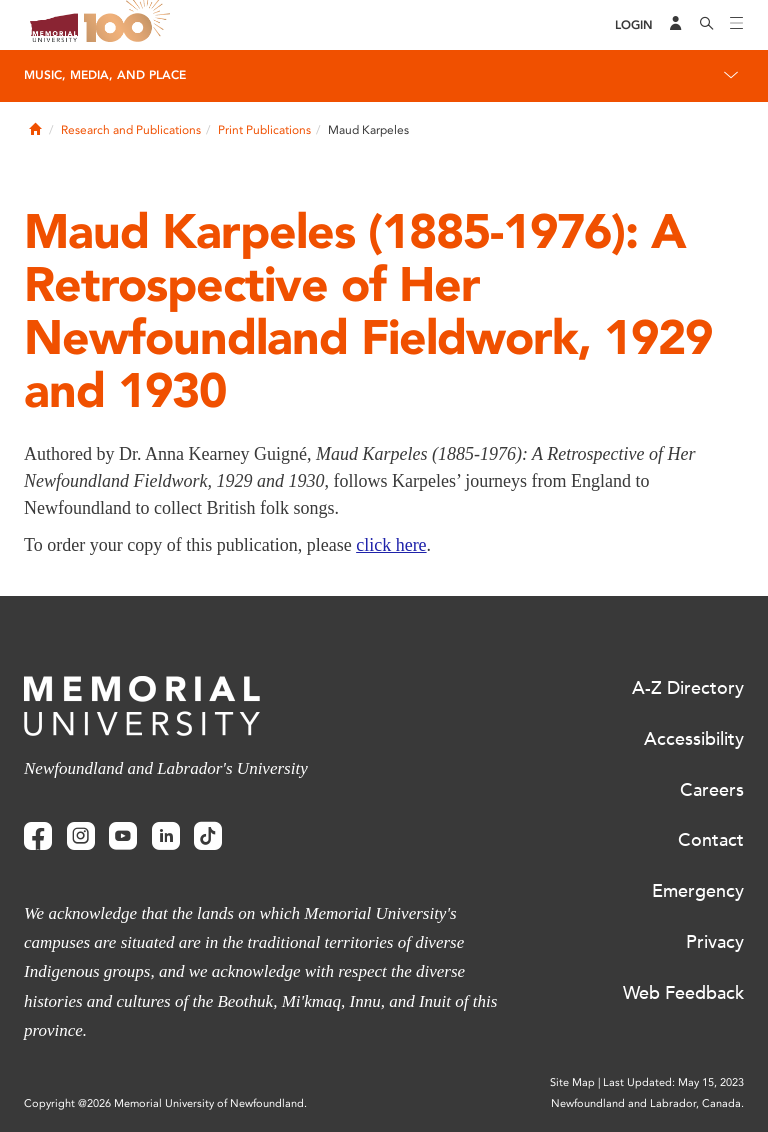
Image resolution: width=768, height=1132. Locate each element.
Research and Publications (131, 130)
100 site (130, 25)
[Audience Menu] (676, 25)
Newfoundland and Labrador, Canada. (647, 1103)
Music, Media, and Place (105, 75)
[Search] (707, 25)
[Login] (634, 25)
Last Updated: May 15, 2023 (673, 1082)
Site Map (572, 1082)
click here (391, 545)
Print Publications (264, 130)
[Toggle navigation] (737, 25)
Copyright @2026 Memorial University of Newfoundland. (165, 1103)
